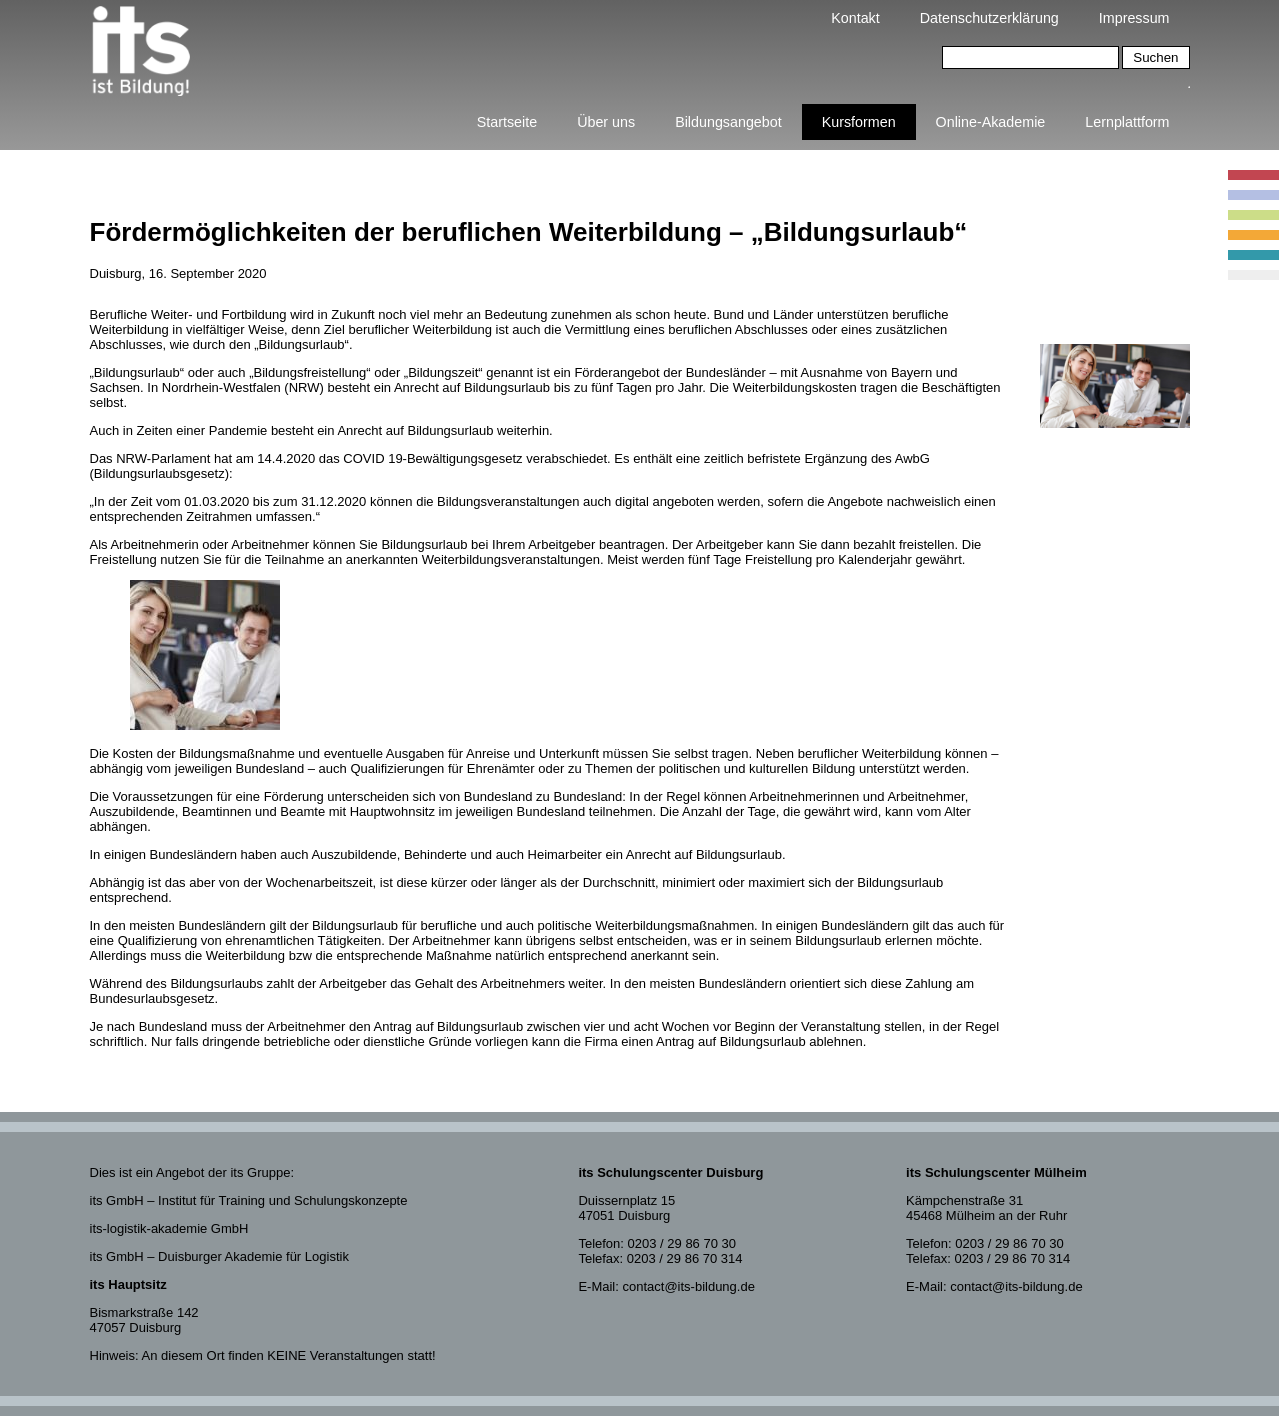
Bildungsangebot (728, 122)
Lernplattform (1127, 122)
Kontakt (855, 18)
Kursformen (859, 122)
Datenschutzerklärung (989, 18)
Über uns (606, 122)
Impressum (1134, 18)
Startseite (507, 122)
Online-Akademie (991, 122)
